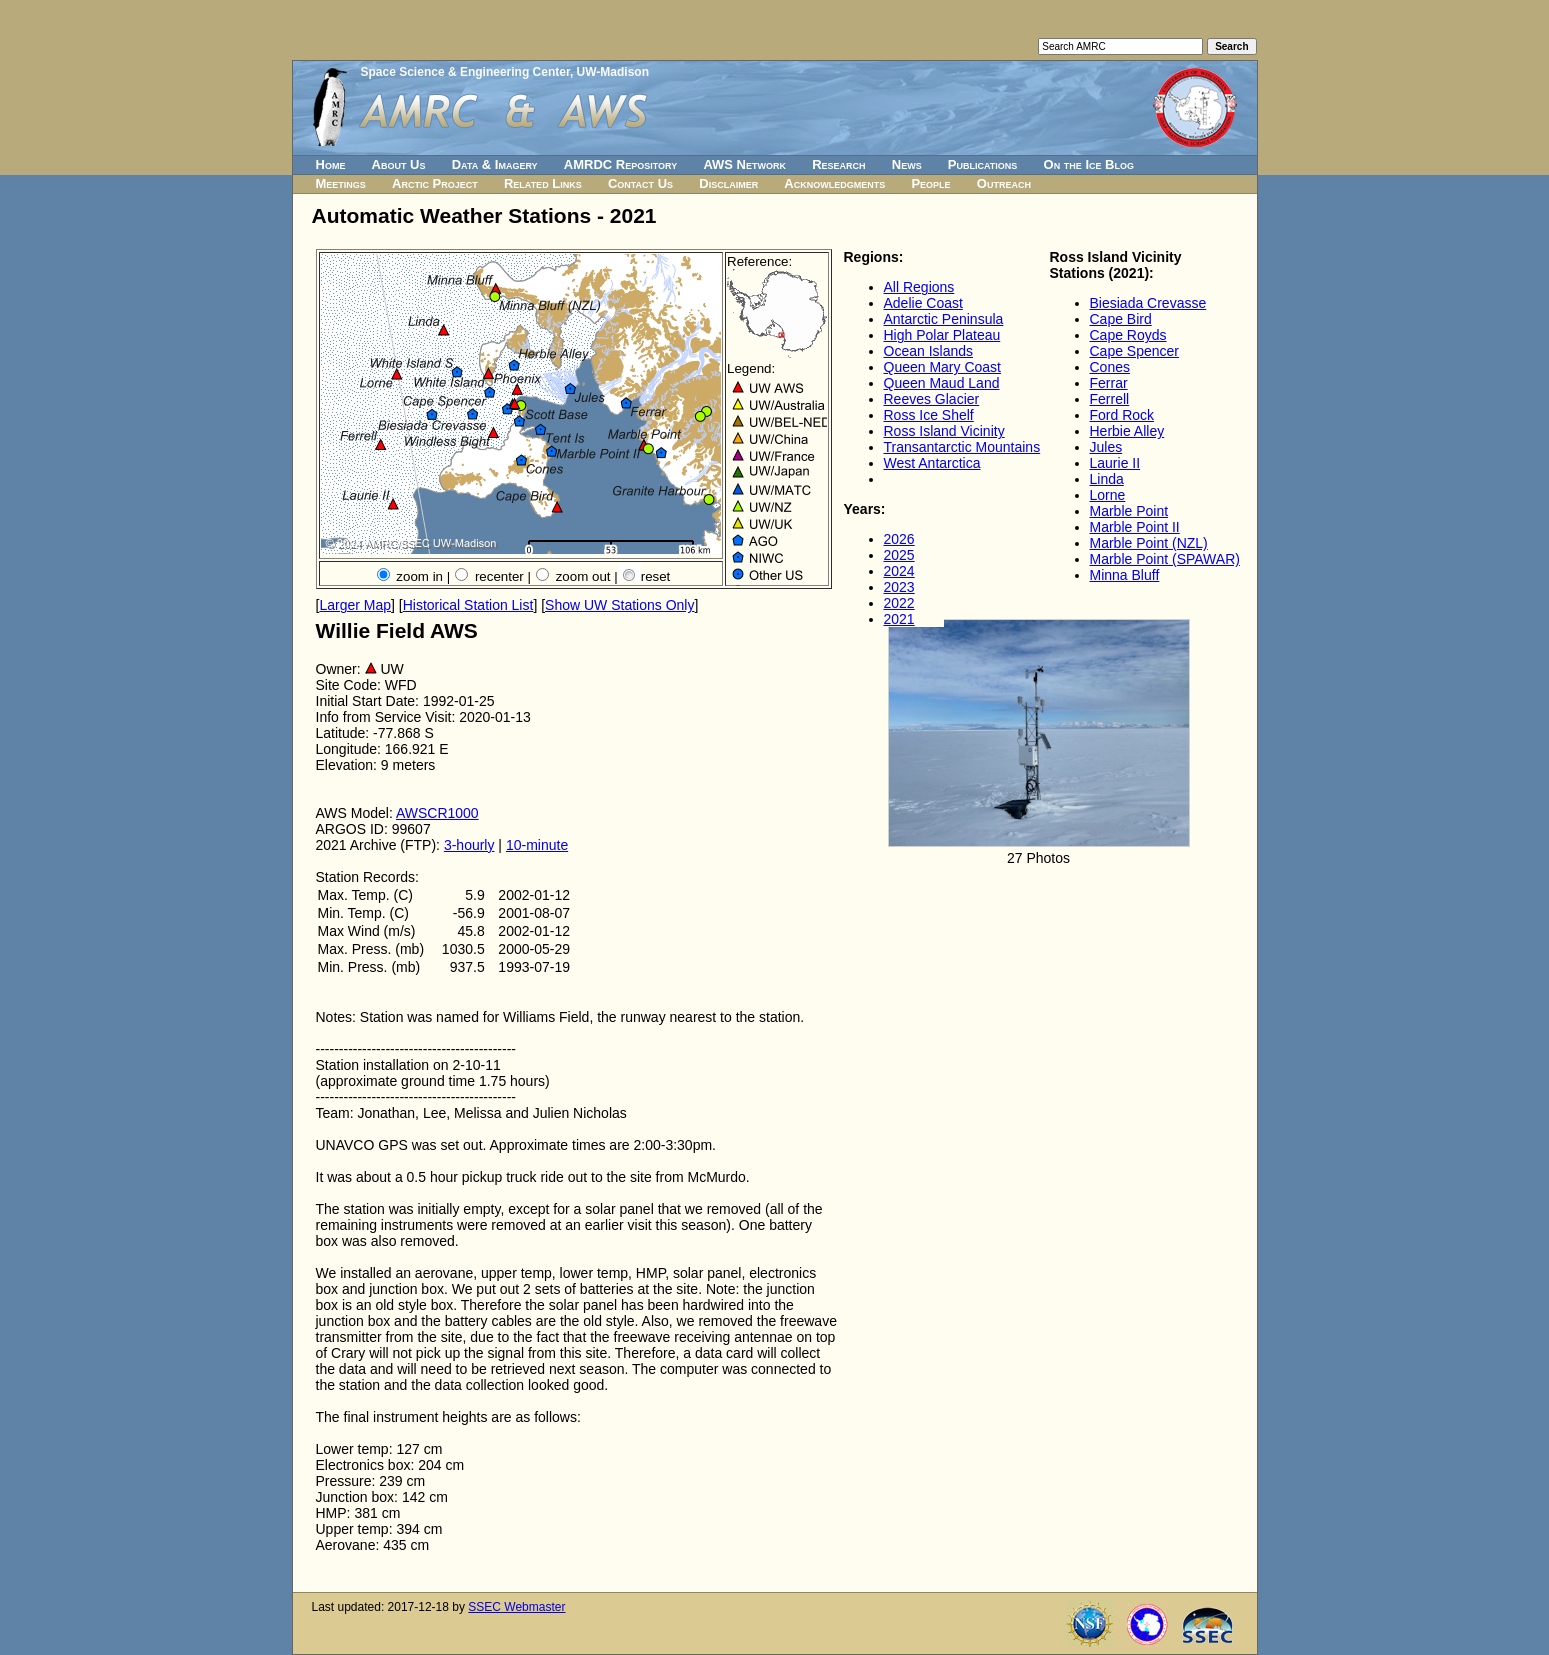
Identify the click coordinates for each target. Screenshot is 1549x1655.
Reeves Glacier (932, 399)
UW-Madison (613, 72)
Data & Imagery (495, 164)
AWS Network (744, 164)
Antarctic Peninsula (944, 319)
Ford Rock (1122, 415)
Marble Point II (1135, 527)
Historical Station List (468, 605)
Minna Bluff (1125, 575)
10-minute (537, 845)
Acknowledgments (834, 183)
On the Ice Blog (1089, 164)
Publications (983, 164)
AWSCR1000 (437, 813)
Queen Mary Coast (943, 367)
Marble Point (1129, 511)
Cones (1110, 367)
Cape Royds (1128, 335)
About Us (399, 164)
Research (838, 164)
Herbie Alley (1127, 431)
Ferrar (1109, 383)
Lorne (1108, 495)
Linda (1107, 479)
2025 (899, 555)
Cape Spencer (1135, 351)
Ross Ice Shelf (929, 415)
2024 (899, 571)
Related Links (543, 183)
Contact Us (640, 183)
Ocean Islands (929, 351)
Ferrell (1110, 399)
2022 (899, 603)
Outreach (1004, 183)
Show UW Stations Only (619, 605)
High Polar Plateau (942, 335)
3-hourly (469, 845)
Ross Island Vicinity (944, 431)
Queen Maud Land (942, 383)
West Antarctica (932, 463)
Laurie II (1115, 463)
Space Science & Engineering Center (465, 72)
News (907, 164)
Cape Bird (1121, 319)
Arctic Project (435, 183)
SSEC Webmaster (516, 1607)
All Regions (919, 287)
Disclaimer (728, 183)
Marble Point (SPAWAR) (1165, 559)
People (930, 183)
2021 (899, 619)
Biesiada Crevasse (1148, 303)
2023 (899, 587)
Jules (1106, 447)
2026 (899, 539)
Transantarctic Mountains (962, 447)
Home (331, 164)
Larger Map (355, 605)
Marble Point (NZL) (1149, 543)
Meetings (341, 183)
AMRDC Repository (620, 164)
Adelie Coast (923, 303)
